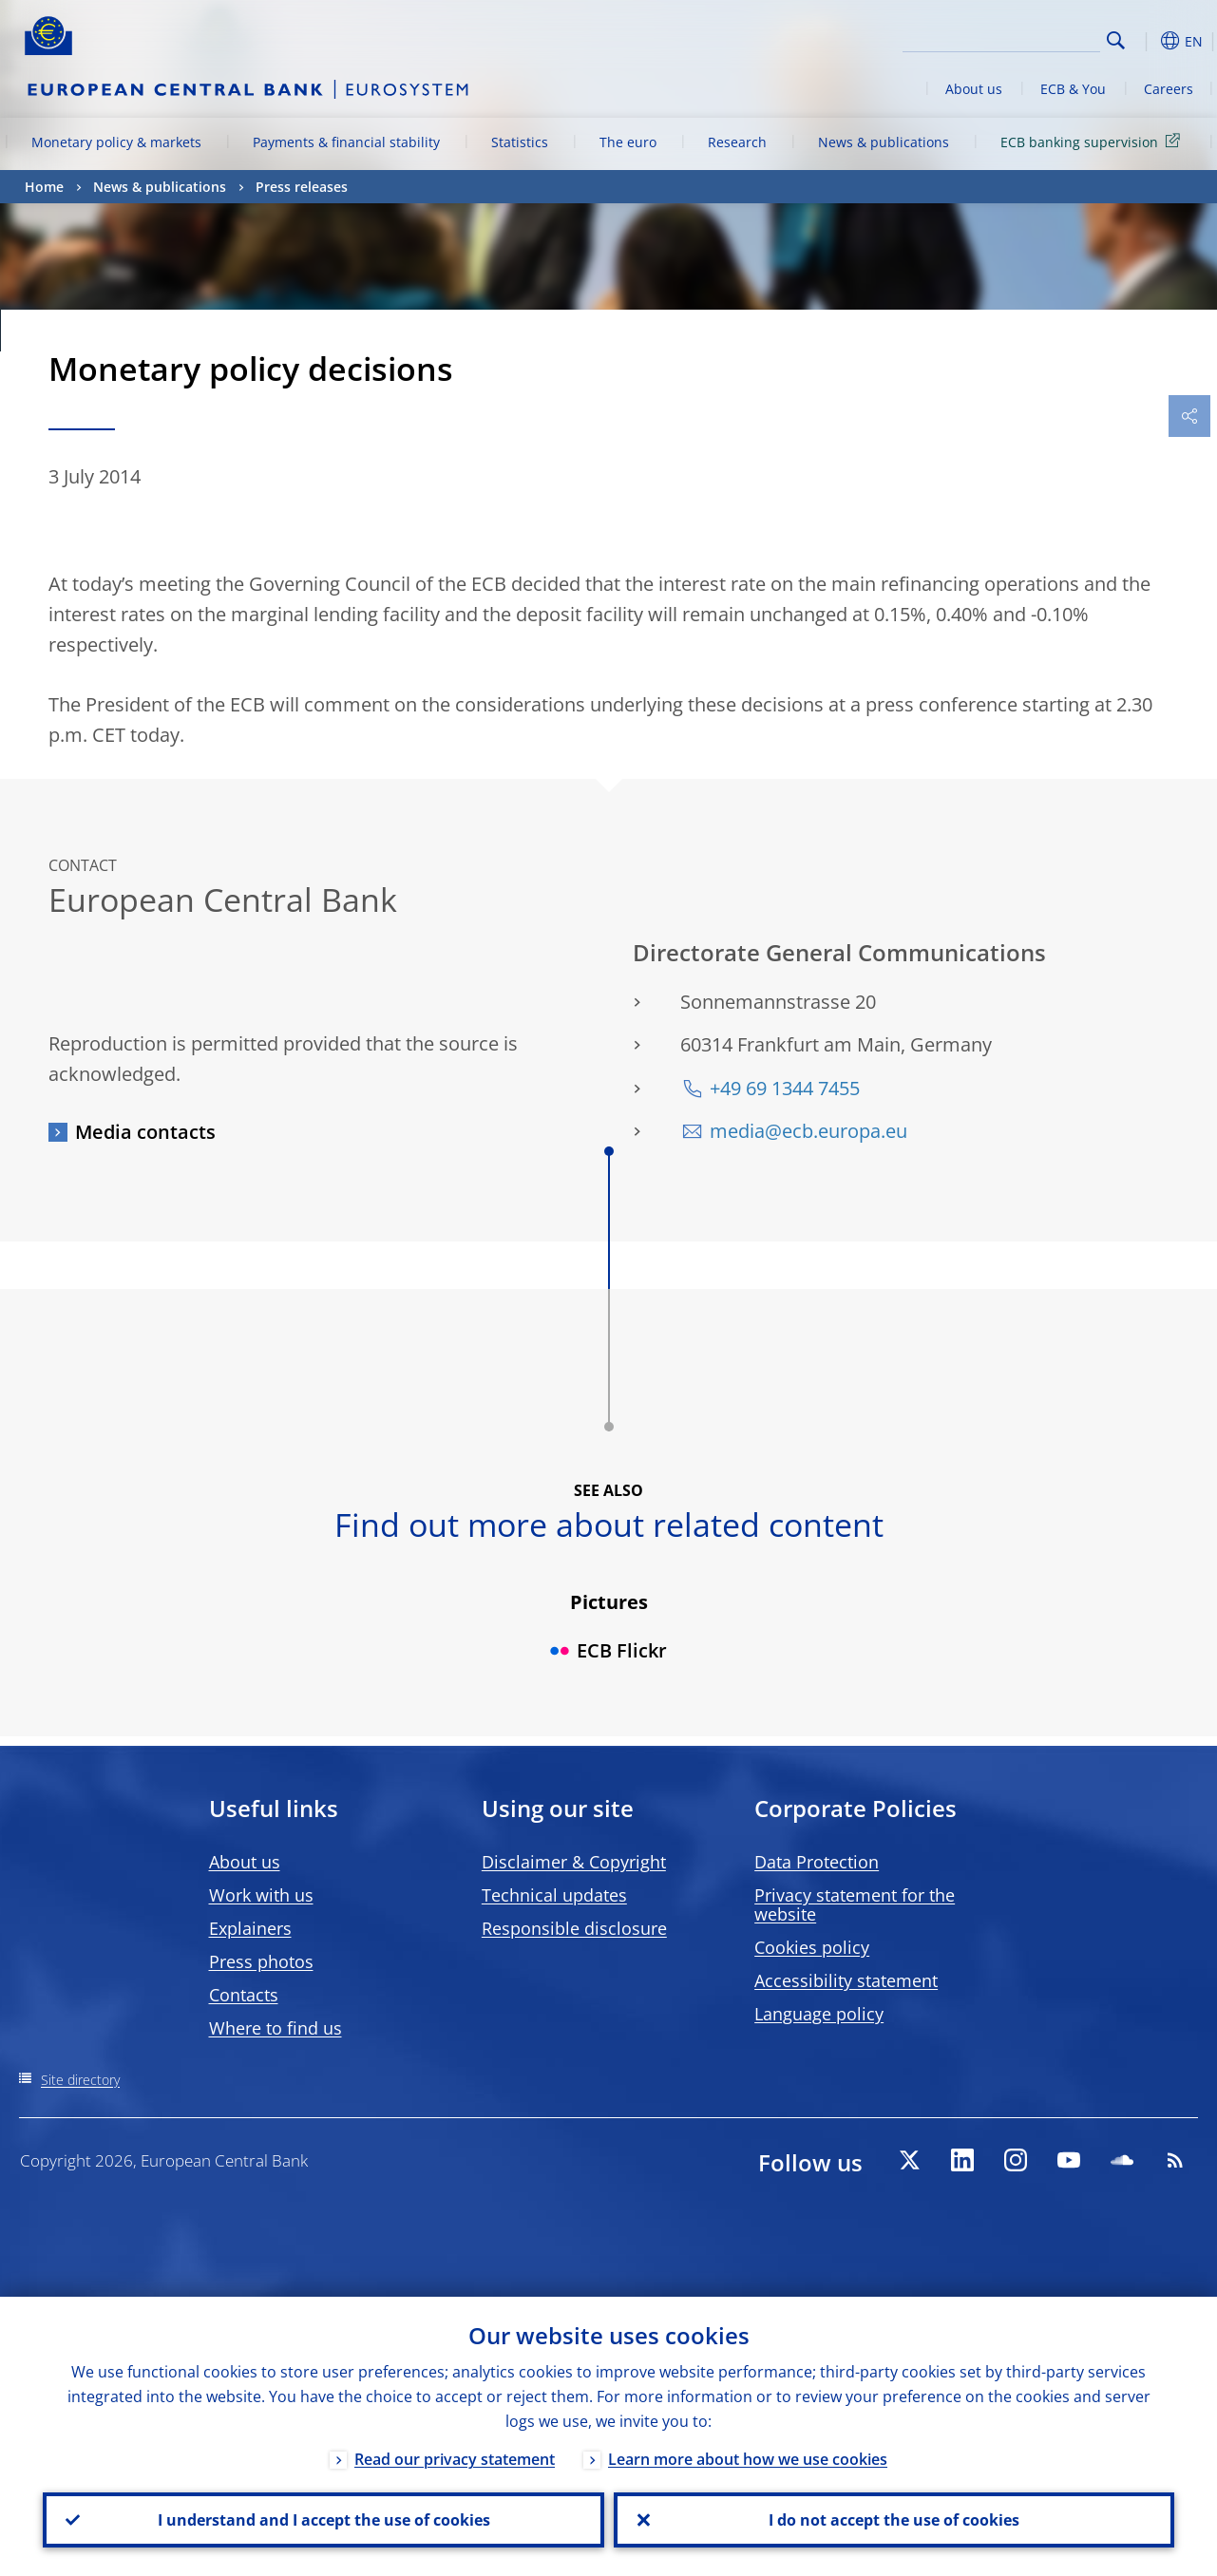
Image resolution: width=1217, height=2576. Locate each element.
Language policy (819, 2013)
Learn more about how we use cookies (747, 2459)
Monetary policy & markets (116, 142)
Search (1115, 40)
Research (737, 142)
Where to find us (275, 2028)
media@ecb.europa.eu (808, 1131)
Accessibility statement (846, 1980)
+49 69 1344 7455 (785, 1088)
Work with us (261, 1895)
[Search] (1005, 38)
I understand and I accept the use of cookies (323, 2520)
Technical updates (554, 1895)
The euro (627, 142)
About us (973, 89)
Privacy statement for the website (854, 1904)
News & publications (883, 142)
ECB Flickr (608, 1650)
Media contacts (145, 1132)
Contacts (243, 1994)
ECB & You (1073, 89)
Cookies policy (811, 1947)
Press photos (261, 1961)
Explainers (250, 1928)
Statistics (519, 142)
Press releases (302, 187)
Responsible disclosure (574, 1928)
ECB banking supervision (1093, 141)
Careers (1168, 89)
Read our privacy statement (454, 2459)
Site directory (80, 2080)
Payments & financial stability (346, 142)
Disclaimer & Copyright (574, 1861)
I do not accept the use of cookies (894, 2520)
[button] (1145, 41)
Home (44, 187)
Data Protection (816, 1861)
